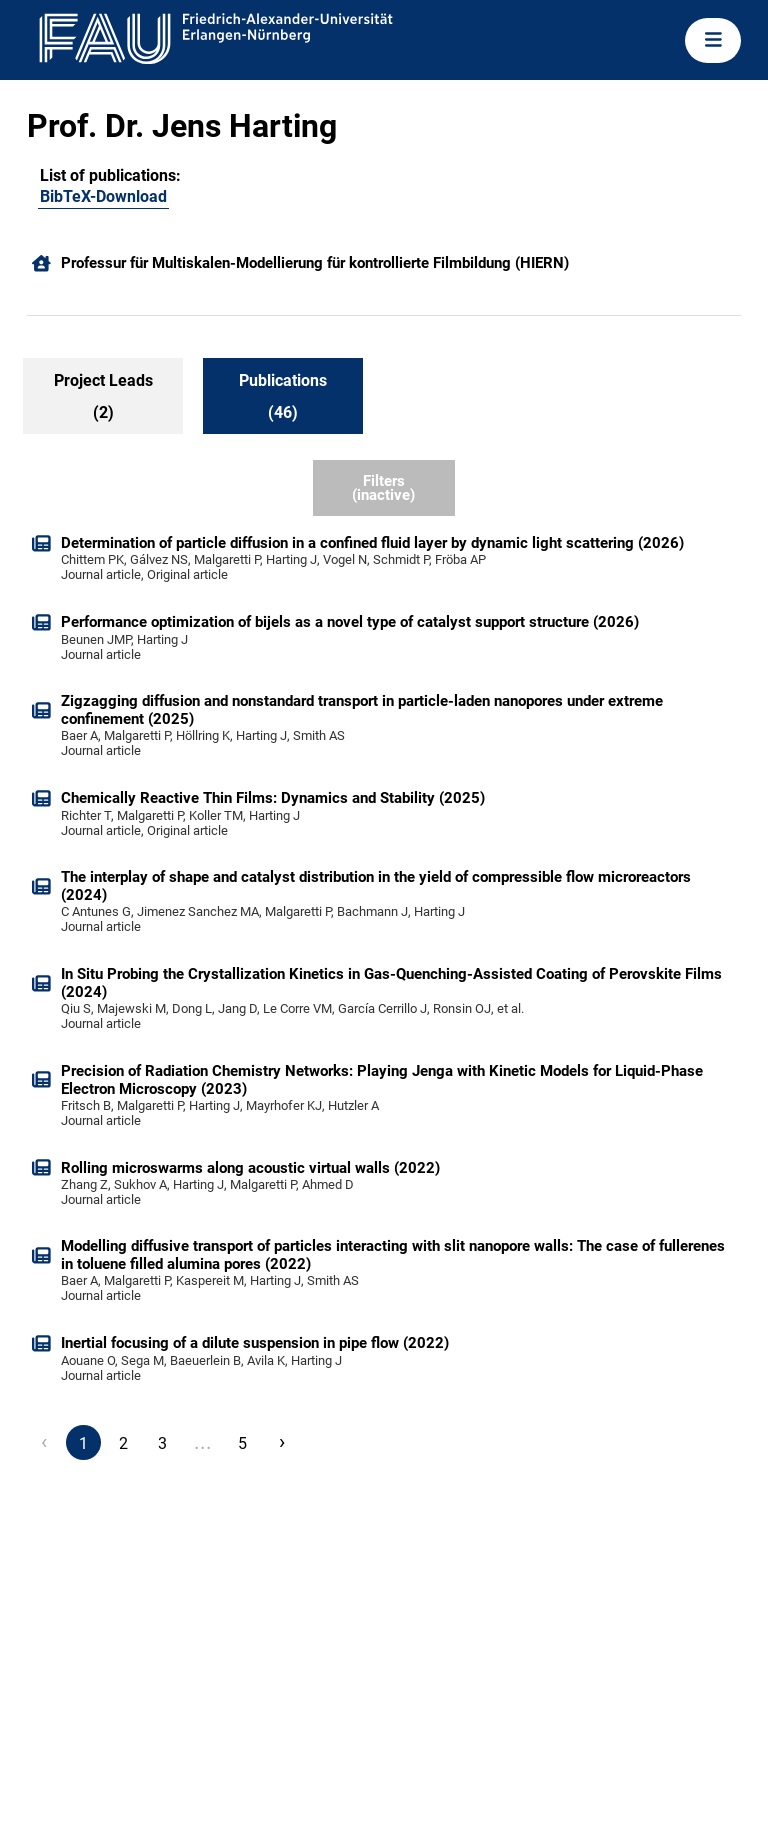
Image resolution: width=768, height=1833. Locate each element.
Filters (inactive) (383, 488)
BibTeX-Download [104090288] (103, 196)
